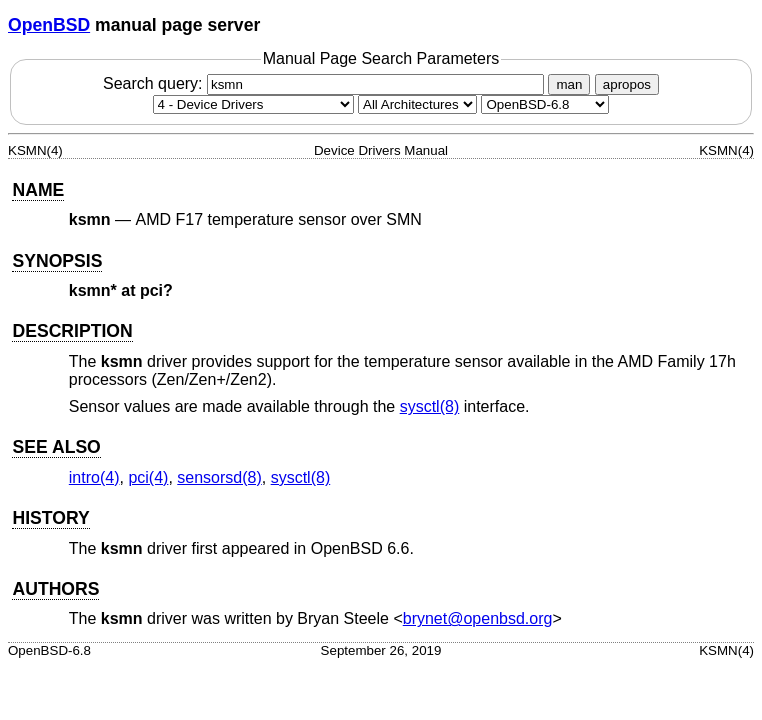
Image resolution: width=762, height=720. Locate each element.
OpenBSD (49, 25)
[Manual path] (545, 104)
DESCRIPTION (72, 331)
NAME (38, 190)
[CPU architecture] (417, 104)
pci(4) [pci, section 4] (148, 477)
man (569, 84)
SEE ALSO (56, 447)
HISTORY (50, 518)
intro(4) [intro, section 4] (94, 477)
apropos (627, 84)
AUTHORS (55, 589)
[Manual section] (253, 104)
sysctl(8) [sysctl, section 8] (430, 406)
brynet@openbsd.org (478, 618)
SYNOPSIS (57, 261)
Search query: (326, 83)
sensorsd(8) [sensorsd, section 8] (219, 477)
